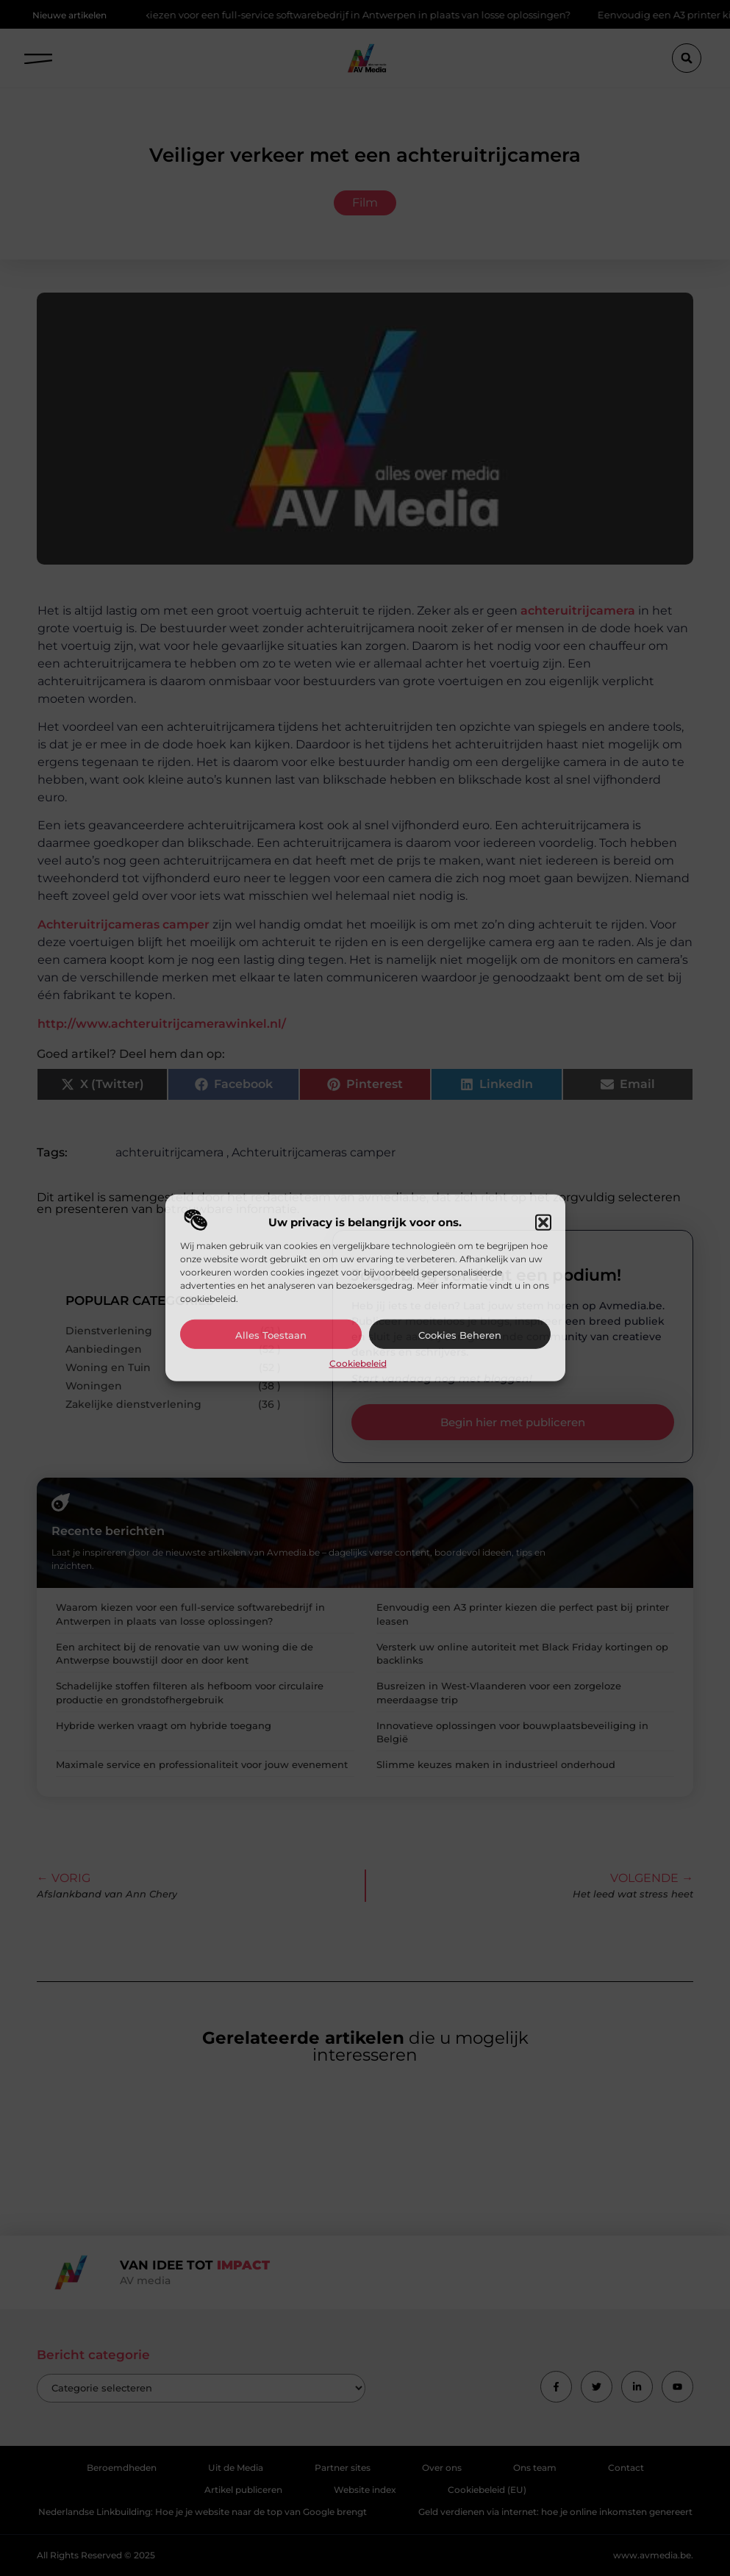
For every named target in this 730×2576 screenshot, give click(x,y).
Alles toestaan (271, 1335)
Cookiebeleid (358, 1363)
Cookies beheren (459, 1335)
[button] (543, 1222)
